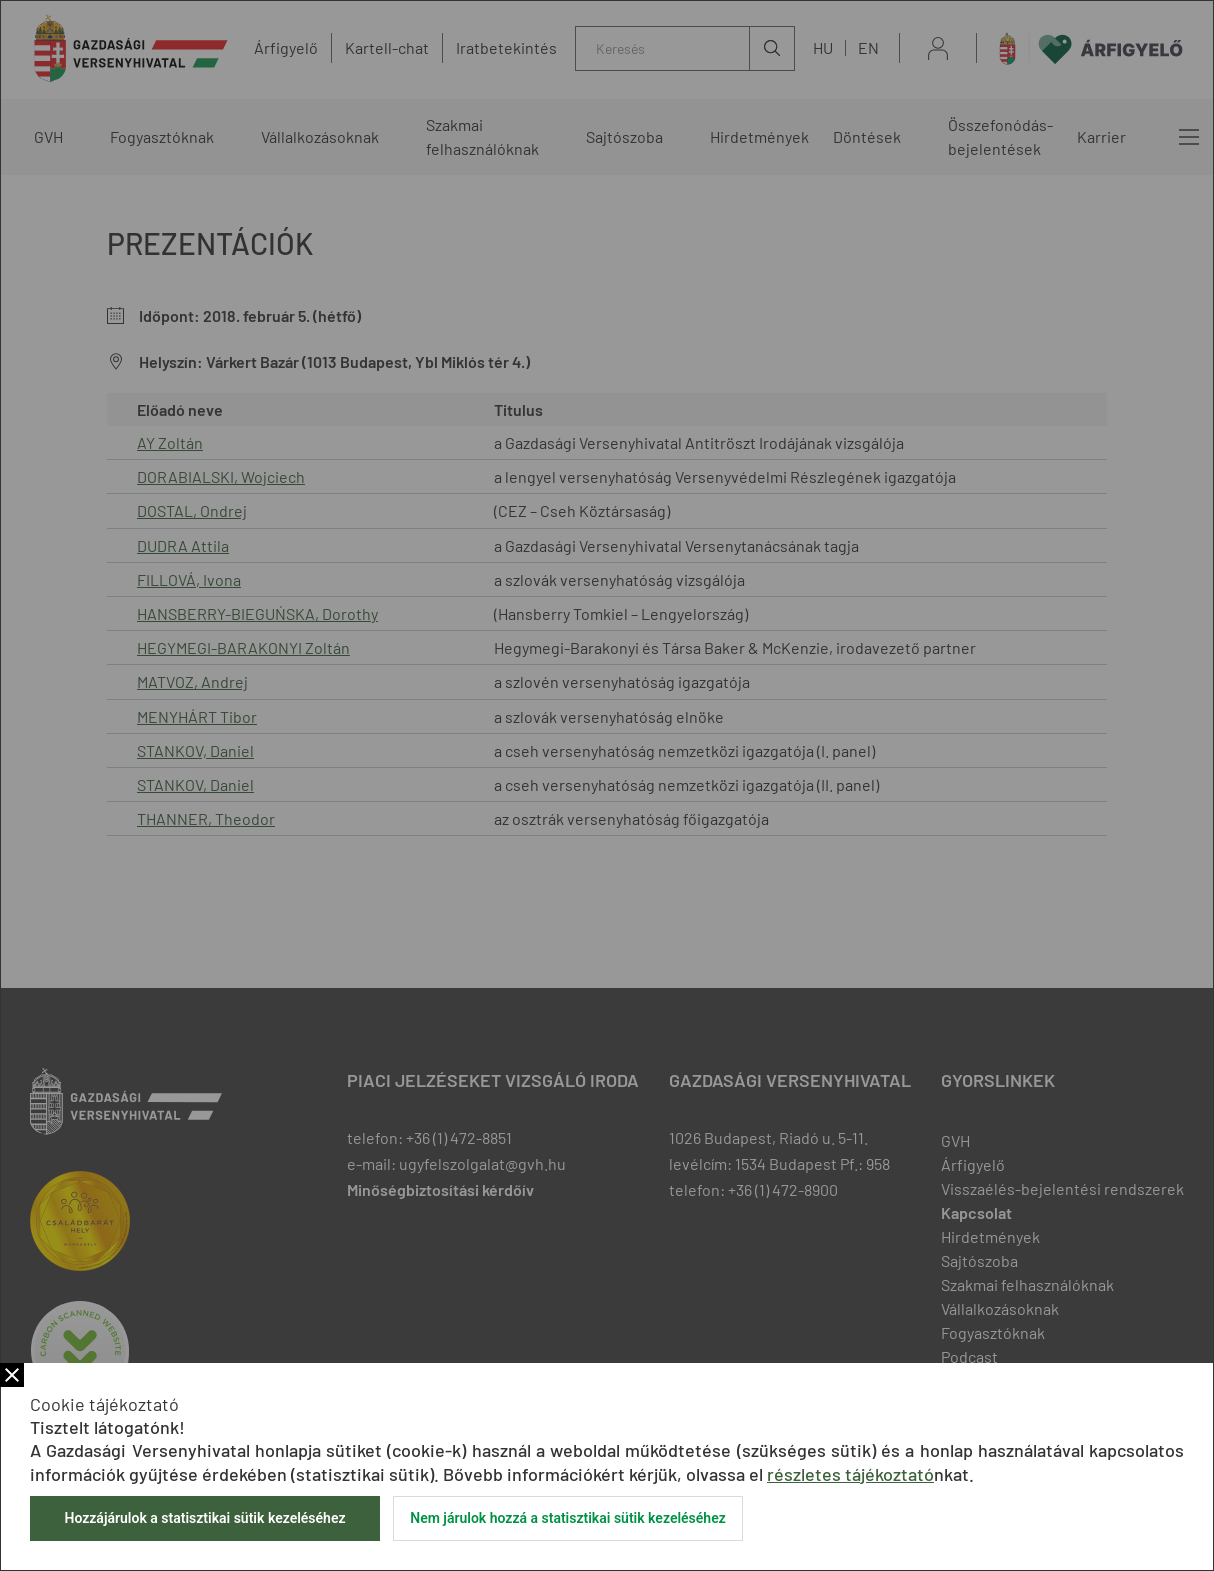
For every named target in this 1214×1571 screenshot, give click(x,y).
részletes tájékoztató (850, 1474)
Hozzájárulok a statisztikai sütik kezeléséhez (204, 1518)
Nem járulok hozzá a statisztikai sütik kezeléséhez (568, 1518)
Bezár (12, 1375)
